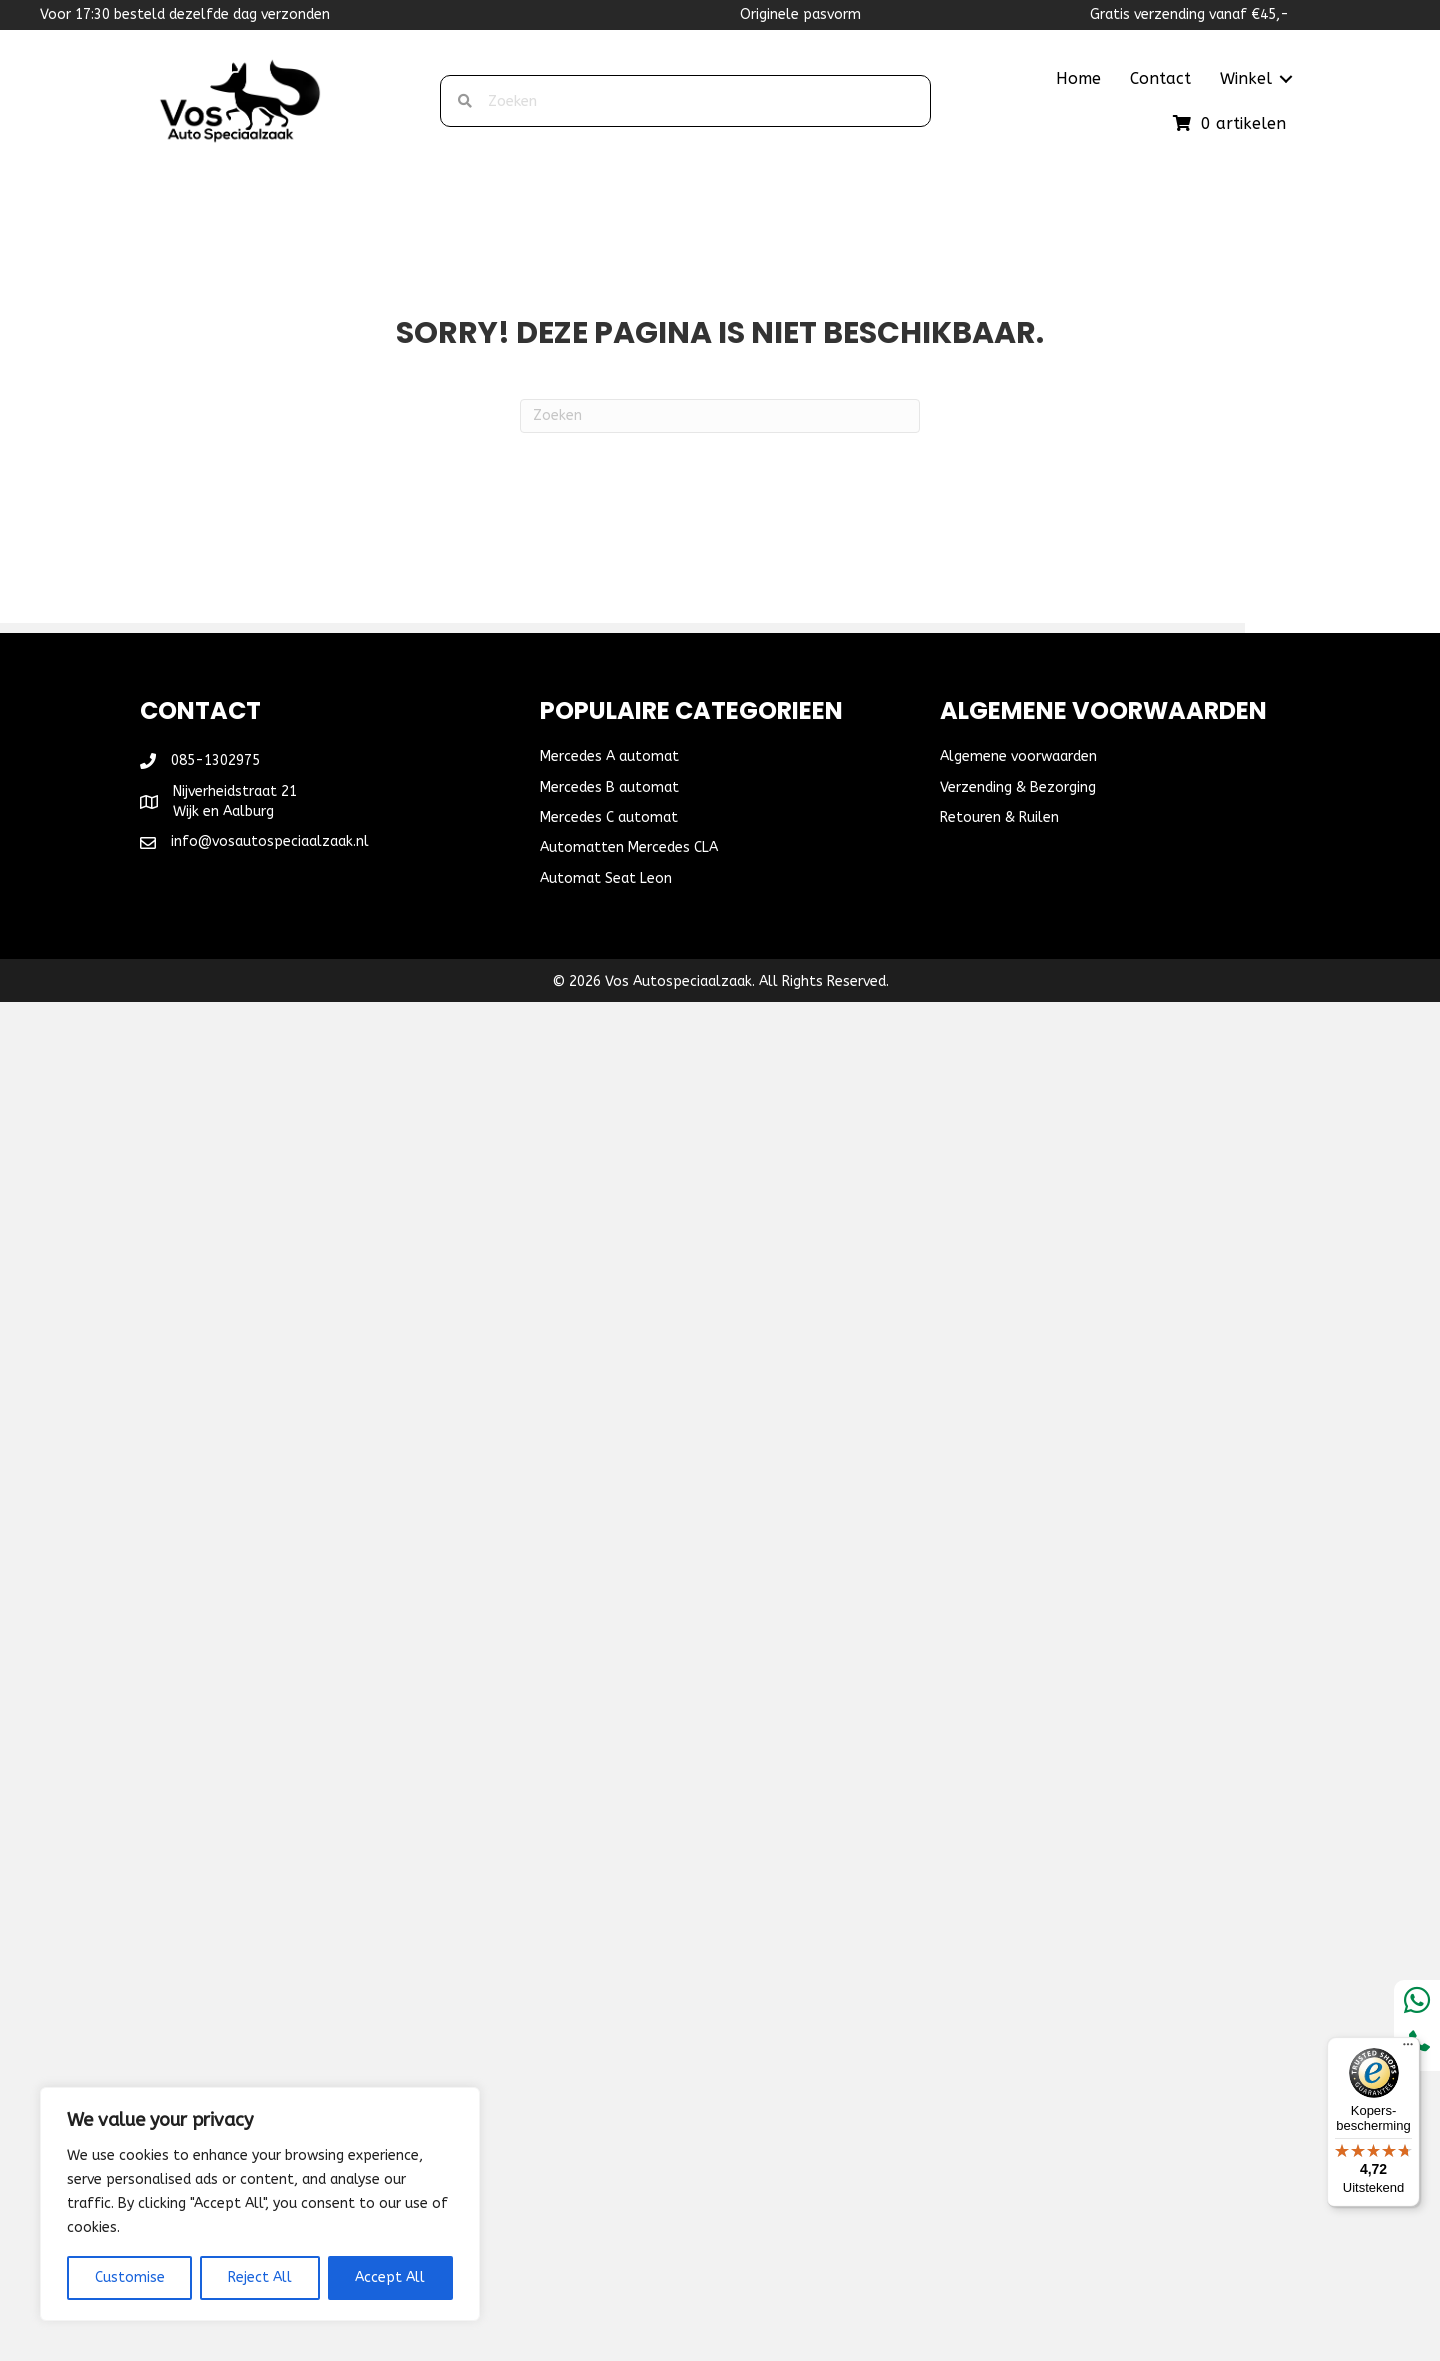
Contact (1160, 78)
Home (1078, 78)
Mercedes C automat (609, 817)
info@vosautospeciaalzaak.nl (270, 841)
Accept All (390, 2277)
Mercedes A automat (609, 756)
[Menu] (1408, 2049)
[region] (260, 2204)
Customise (130, 2277)
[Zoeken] (720, 416)
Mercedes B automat (609, 787)
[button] (1286, 79)
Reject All (260, 2277)
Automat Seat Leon (606, 878)
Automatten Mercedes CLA (629, 847)
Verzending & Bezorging (1018, 787)
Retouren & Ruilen (999, 817)
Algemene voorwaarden (1018, 756)
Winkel (1246, 78)
